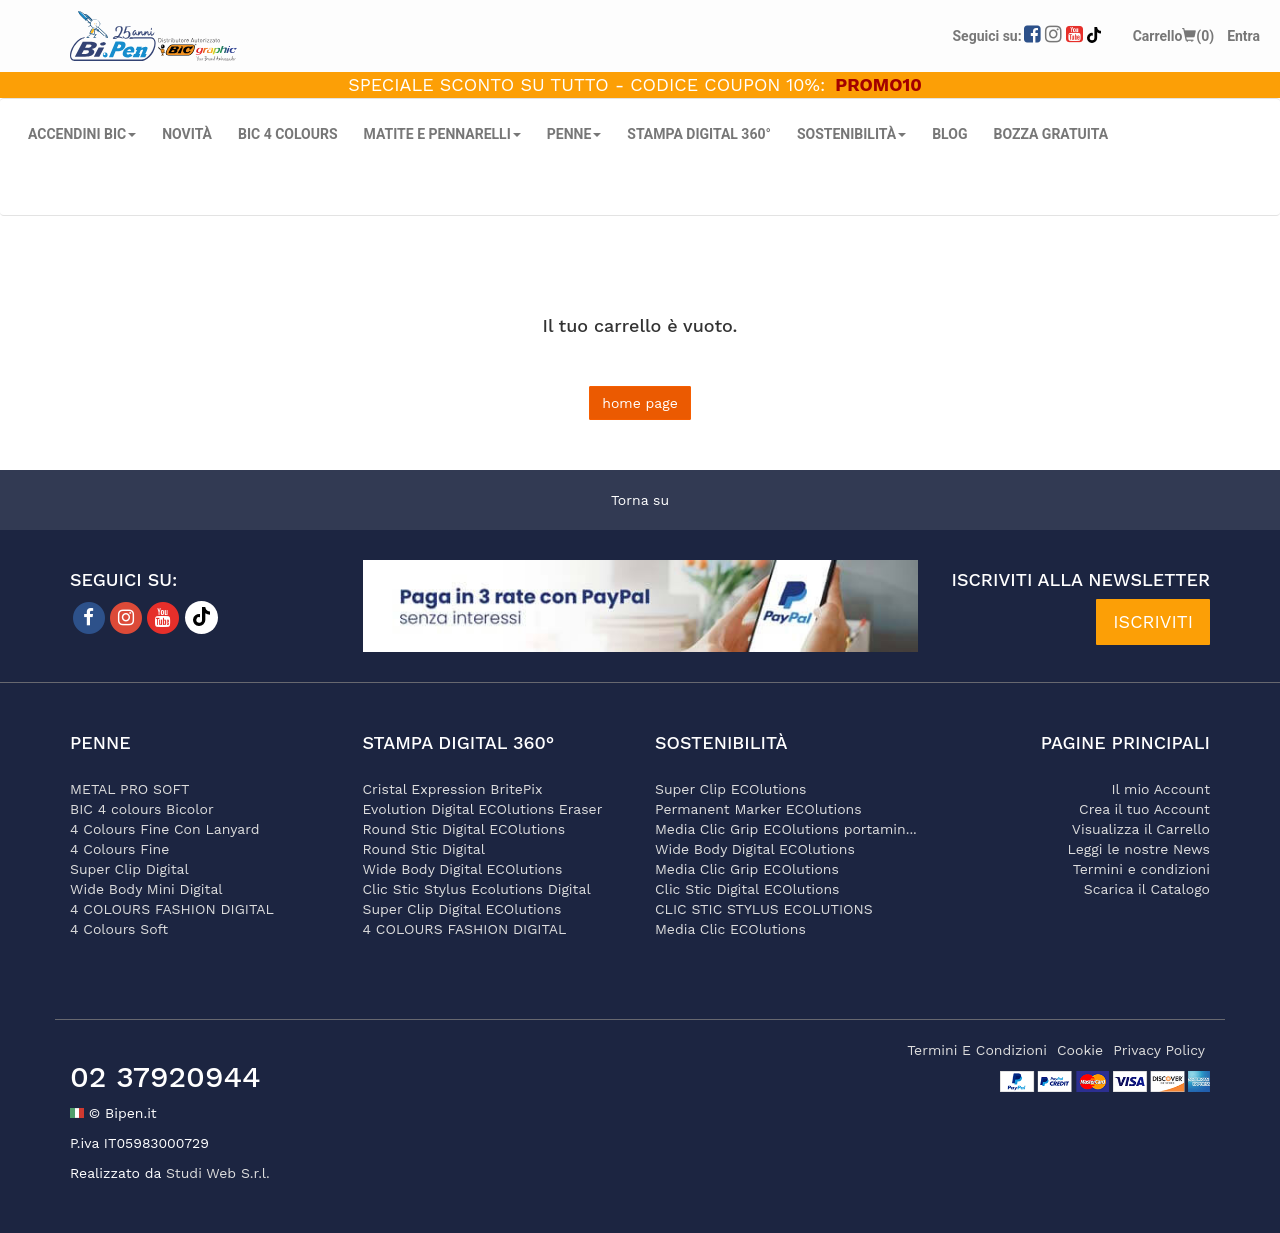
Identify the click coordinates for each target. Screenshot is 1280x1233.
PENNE (574, 134)
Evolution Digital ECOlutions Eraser (483, 809)
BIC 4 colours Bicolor (142, 809)
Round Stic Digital (424, 849)
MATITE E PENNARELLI (442, 134)
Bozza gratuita (1050, 134)
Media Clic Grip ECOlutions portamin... (786, 829)
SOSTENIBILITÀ (851, 134)
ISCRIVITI (1153, 621)
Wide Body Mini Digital (146, 889)
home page (640, 403)
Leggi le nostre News (1139, 849)
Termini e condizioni (1141, 869)
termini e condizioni (977, 1050)
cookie (1080, 1050)
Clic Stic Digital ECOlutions (747, 889)
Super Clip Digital (129, 869)
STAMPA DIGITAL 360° (699, 134)
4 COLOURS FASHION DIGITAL (172, 909)
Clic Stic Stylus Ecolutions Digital (477, 889)
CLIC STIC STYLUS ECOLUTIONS (764, 909)
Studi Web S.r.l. (218, 1173)
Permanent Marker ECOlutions (758, 809)
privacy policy (1159, 1050)
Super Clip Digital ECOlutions (462, 909)
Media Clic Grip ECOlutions (747, 869)
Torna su (640, 500)
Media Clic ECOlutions (730, 929)
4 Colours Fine (119, 849)
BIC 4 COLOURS (288, 134)
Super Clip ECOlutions (730, 789)
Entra (1243, 36)
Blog (949, 134)
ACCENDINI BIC (82, 134)
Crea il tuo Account (1144, 809)
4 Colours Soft (119, 929)
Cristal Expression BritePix (453, 789)
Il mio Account (1160, 789)
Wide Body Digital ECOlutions (463, 869)
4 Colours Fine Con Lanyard (164, 829)
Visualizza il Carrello (1141, 829)
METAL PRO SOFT (130, 789)
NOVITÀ (187, 134)
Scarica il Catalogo (1147, 889)
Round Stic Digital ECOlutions (464, 829)
